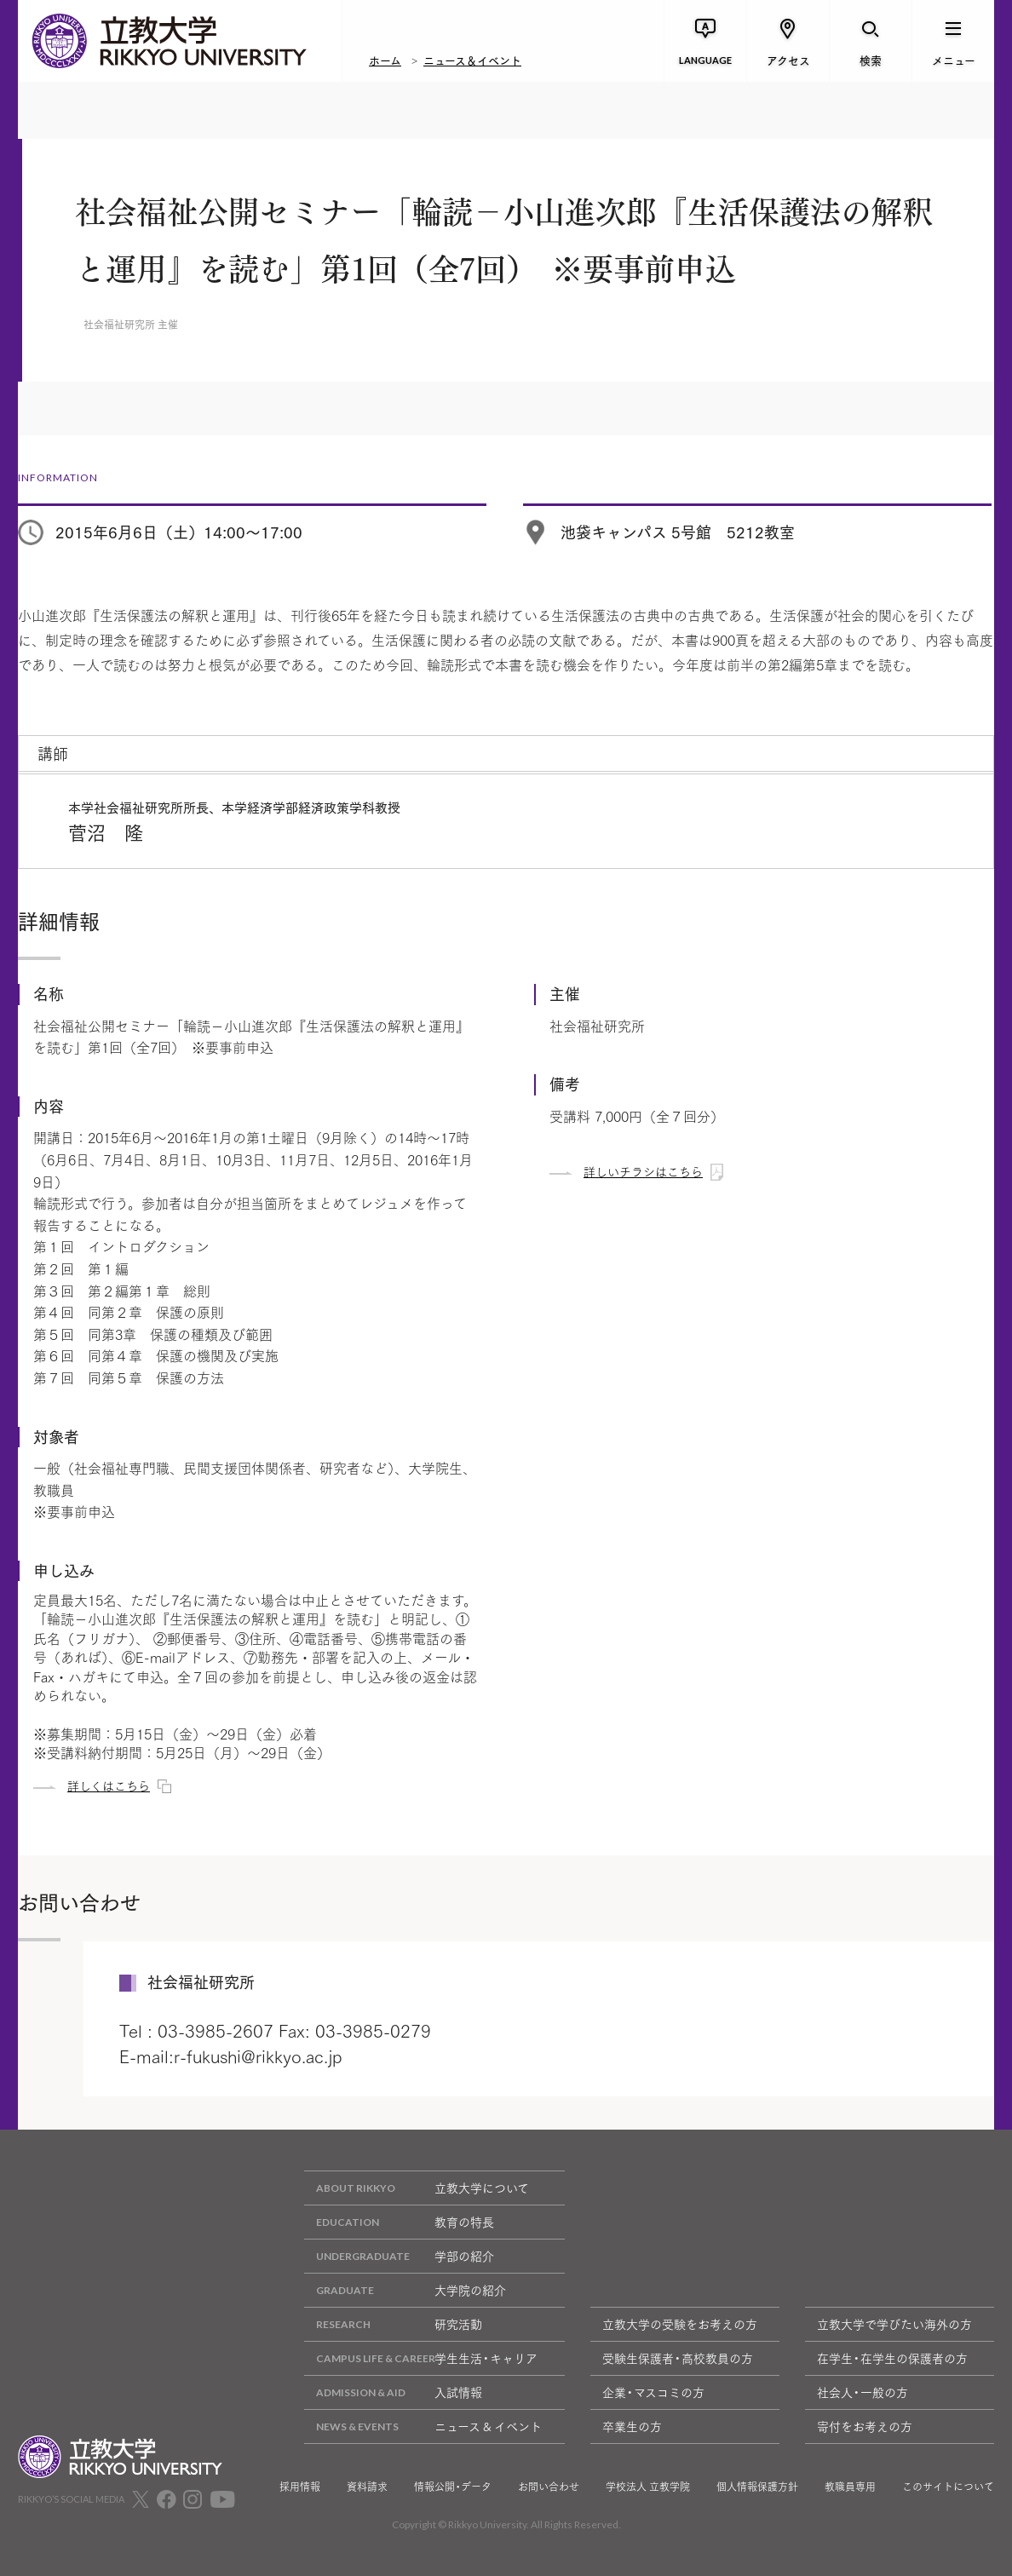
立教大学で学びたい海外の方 (894, 2323)
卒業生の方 (632, 2426)
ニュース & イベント (423, 2426)
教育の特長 (399, 2222)
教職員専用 (850, 2486)
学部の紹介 (399, 2256)
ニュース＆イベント (472, 59)
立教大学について (416, 2188)
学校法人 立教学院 (648, 2486)
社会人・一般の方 (862, 2392)
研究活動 (393, 2324)
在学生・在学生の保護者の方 (892, 2357)
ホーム (385, 59)
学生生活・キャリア (421, 2358)
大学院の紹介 (405, 2290)
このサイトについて (948, 2486)
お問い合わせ (548, 2486)
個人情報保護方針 (757, 2486)
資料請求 (367, 2486)
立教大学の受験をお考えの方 (679, 2323)
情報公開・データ (453, 2486)
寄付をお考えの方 (864, 2426)
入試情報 (393, 2392)
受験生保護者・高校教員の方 (677, 2357)
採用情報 (299, 2486)
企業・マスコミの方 (653, 2392)
